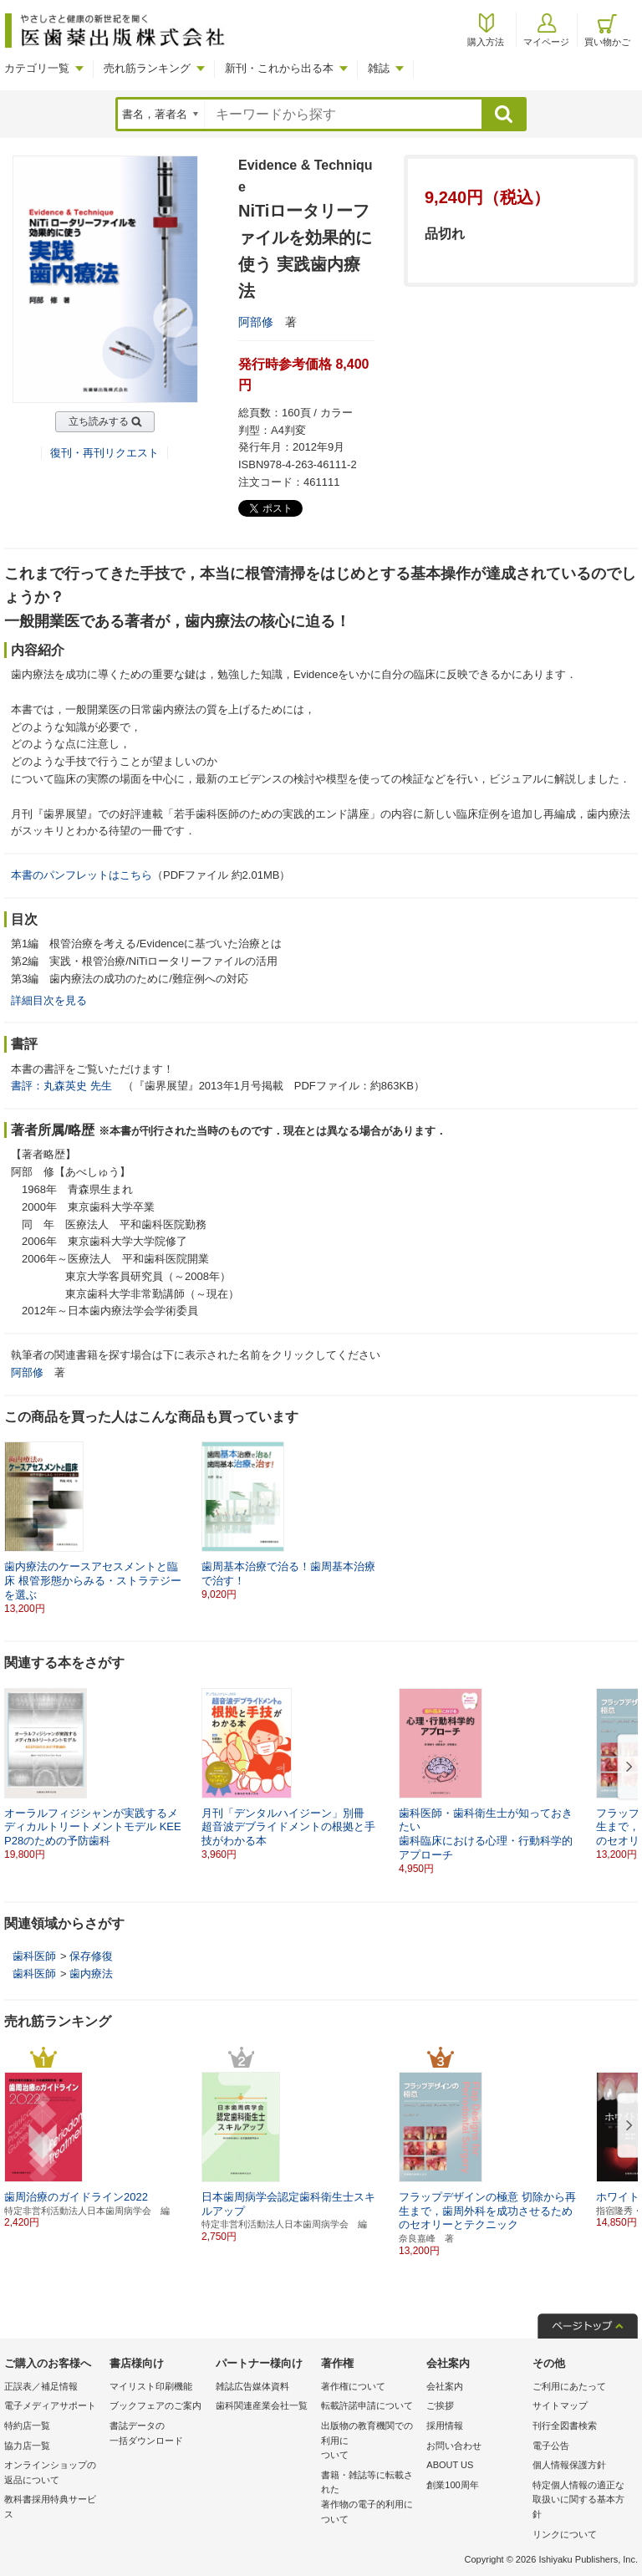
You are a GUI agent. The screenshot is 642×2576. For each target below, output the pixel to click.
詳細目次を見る (49, 1000)
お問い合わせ (454, 2446)
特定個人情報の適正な (580, 2501)
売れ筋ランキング (147, 68)
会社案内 (444, 2386)
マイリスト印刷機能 (151, 2386)
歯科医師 (34, 1956)
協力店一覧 (27, 2446)
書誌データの (158, 2434)
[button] (626, 1767)
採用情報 (444, 2425)
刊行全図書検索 (564, 2425)
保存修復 (91, 1956)
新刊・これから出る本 (279, 68)
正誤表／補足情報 (41, 2386)
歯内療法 (91, 1973)
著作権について (353, 2386)
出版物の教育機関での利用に (369, 2441)
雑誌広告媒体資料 (252, 2386)
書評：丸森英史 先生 (61, 1085)
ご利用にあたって (569, 2386)
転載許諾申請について (367, 2405)
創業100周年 (452, 2485)
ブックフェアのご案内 (155, 2405)
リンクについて (564, 2534)
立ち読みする (99, 421)
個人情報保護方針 (569, 2465)
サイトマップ (560, 2405)
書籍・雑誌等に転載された (369, 2498)
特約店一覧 (27, 2425)
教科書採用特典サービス (50, 2506)
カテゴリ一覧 (36, 68)
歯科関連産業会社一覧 (262, 2405)
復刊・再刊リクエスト (104, 452)
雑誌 (379, 68)
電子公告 (550, 2446)
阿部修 (255, 322)
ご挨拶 (440, 2405)
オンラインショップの (52, 2473)
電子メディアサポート (50, 2405)
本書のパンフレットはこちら (81, 875)
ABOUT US (449, 2465)
